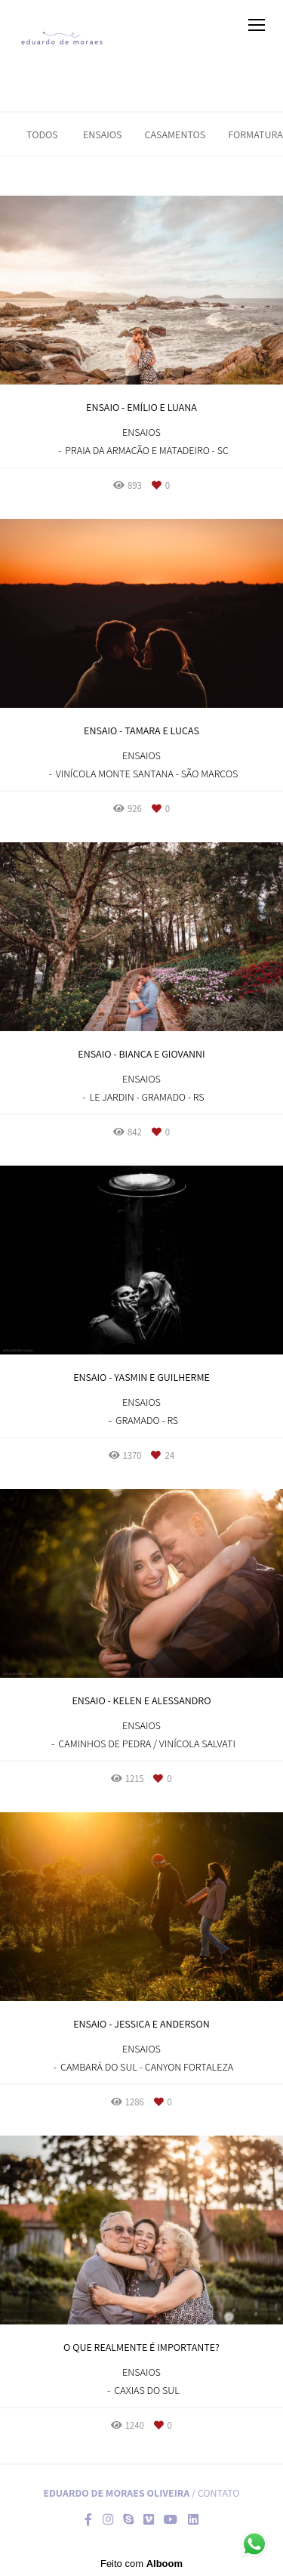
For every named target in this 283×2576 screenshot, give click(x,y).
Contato (219, 2493)
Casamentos (175, 134)
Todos (42, 134)
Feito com (141, 2563)
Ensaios (102, 134)
